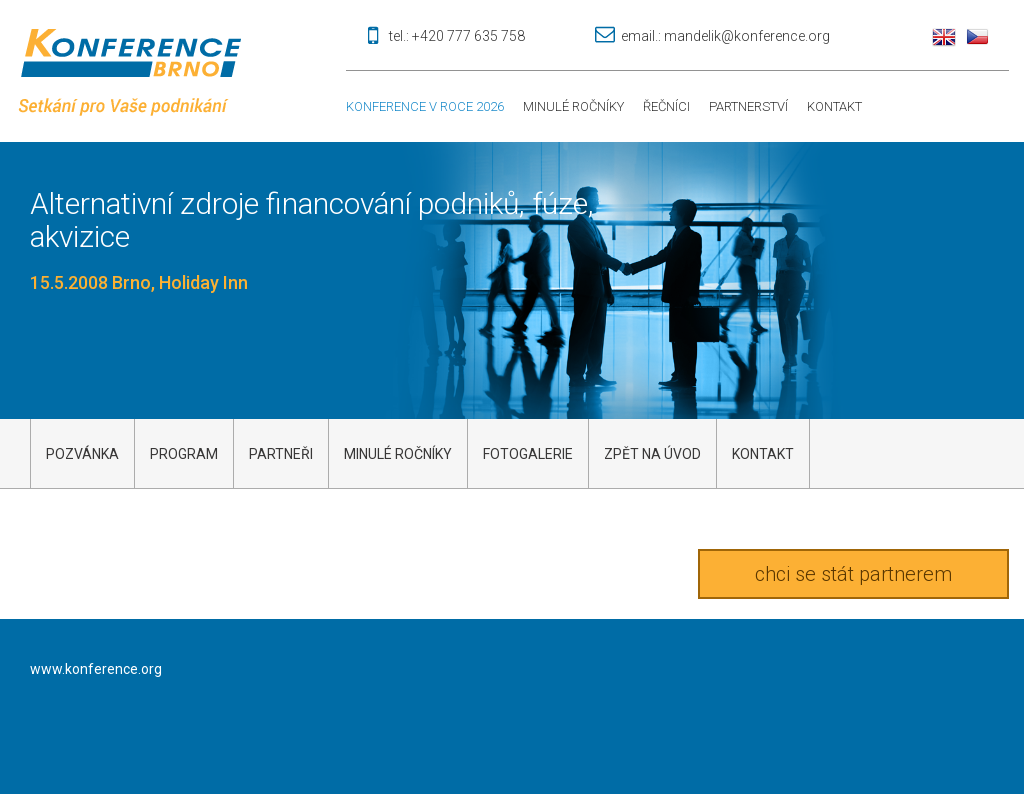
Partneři (281, 454)
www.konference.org (96, 669)
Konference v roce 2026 (425, 106)
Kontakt (834, 106)
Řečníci (666, 106)
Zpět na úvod (652, 454)
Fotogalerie (528, 454)
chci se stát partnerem (853, 574)
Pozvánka (82, 454)
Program (184, 454)
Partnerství (748, 106)
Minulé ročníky (573, 106)
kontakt (763, 454)
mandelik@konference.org (747, 36)
